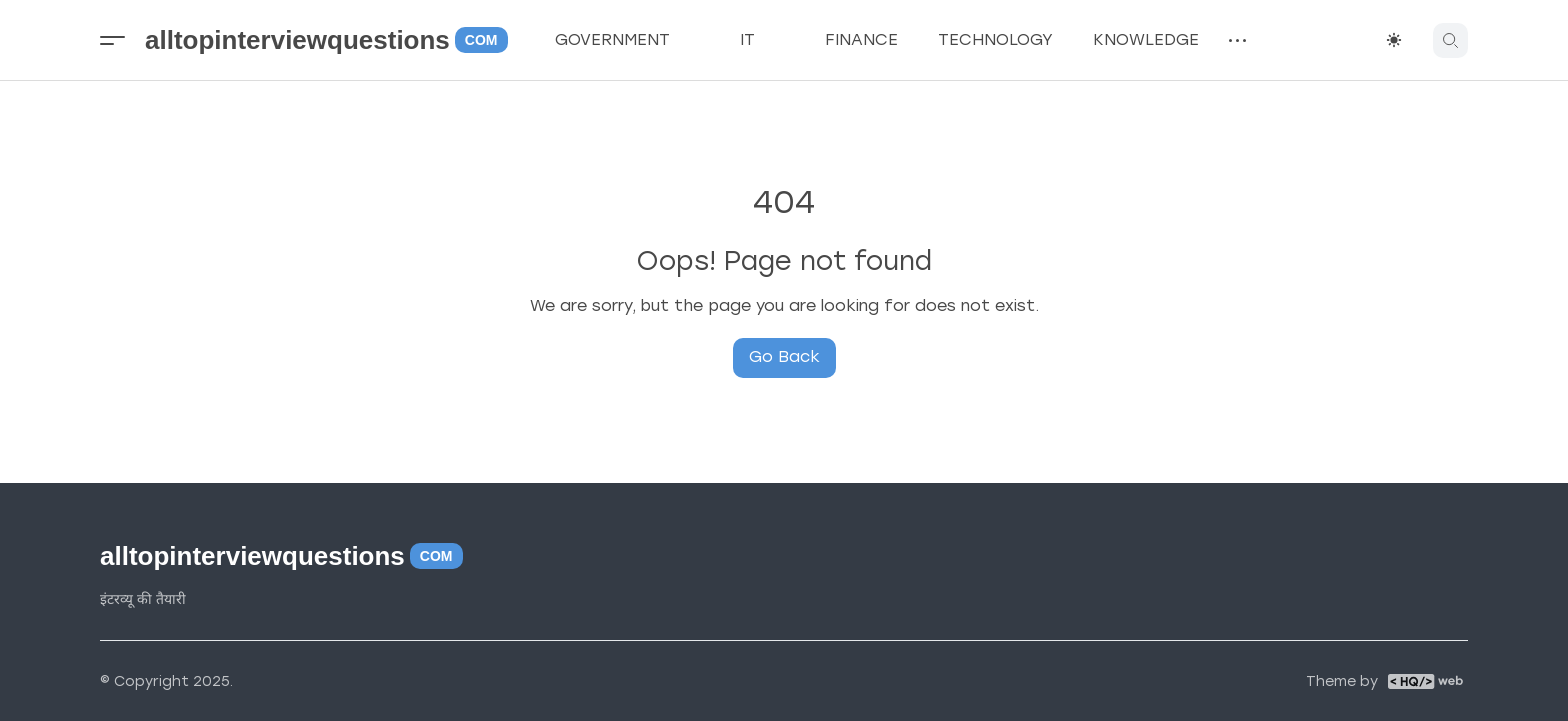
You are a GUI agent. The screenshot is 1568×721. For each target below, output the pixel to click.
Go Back (784, 356)
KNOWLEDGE (1146, 39)
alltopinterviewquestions (326, 40)
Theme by (1342, 682)
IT (762, 40)
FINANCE (861, 39)
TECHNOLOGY (995, 39)
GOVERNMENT (627, 40)
